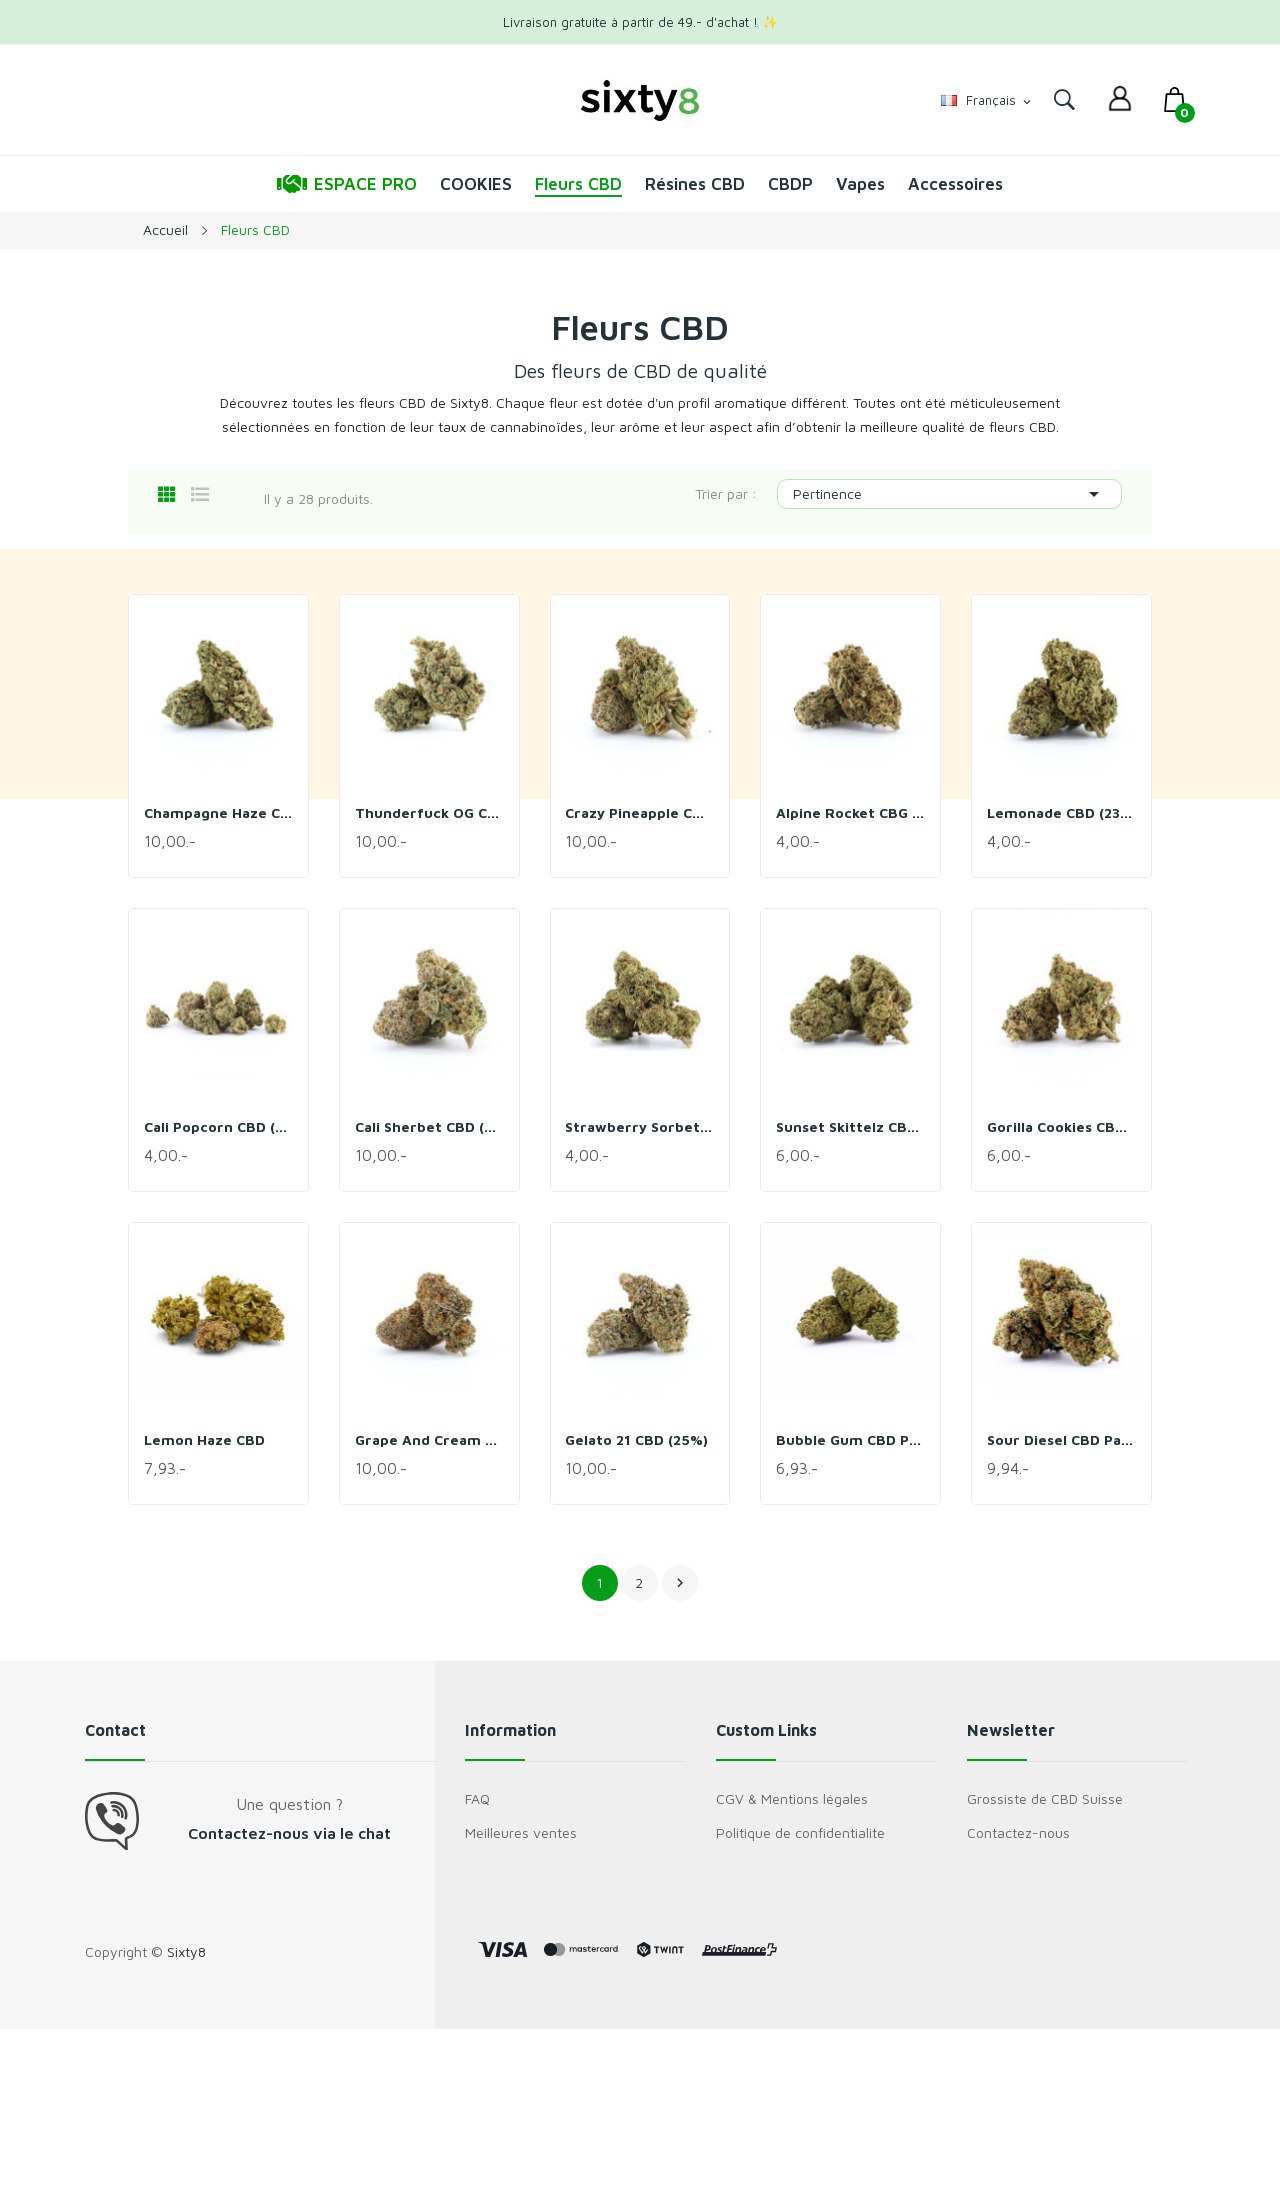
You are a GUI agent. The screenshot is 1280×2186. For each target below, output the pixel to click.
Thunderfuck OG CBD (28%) (429, 812)
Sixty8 (186, 1951)
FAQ (477, 1798)
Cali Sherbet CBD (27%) (429, 1126)
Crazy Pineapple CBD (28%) (640, 812)
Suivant (680, 1583)
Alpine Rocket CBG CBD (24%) (850, 812)
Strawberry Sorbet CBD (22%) (640, 1126)
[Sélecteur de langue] (987, 101)
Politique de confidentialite (800, 1832)
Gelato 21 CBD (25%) (637, 1439)
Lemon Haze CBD (204, 1439)
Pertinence (949, 494)
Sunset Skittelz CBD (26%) (850, 1126)
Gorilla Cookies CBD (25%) (1061, 1126)
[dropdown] (1120, 100)
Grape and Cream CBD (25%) (429, 1439)
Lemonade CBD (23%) (1061, 812)
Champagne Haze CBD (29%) (218, 812)
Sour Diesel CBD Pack (1061, 1439)
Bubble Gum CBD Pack (850, 1439)
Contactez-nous (1018, 1832)
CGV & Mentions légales (792, 1798)
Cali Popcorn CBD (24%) (218, 1126)
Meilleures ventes (521, 1832)
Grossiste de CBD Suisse (1045, 1798)
